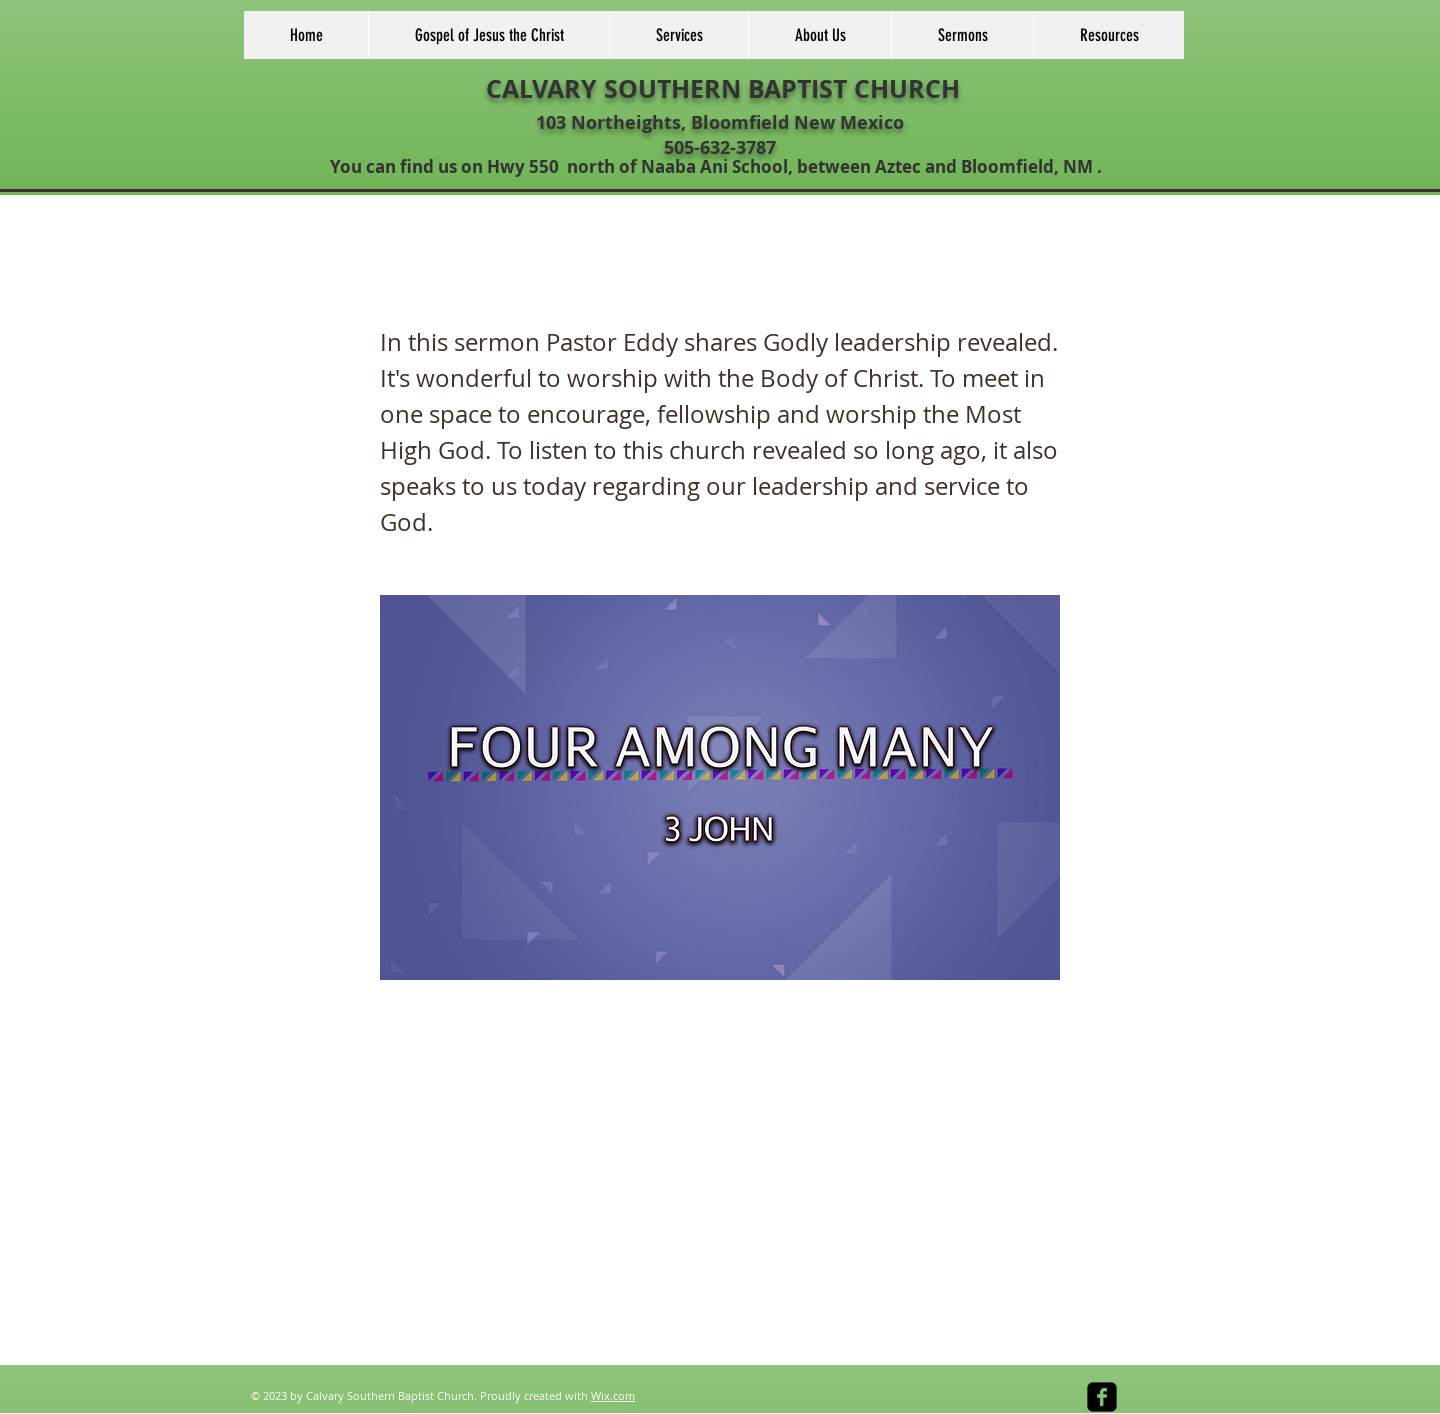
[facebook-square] (1102, 1397)
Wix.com (613, 1395)
